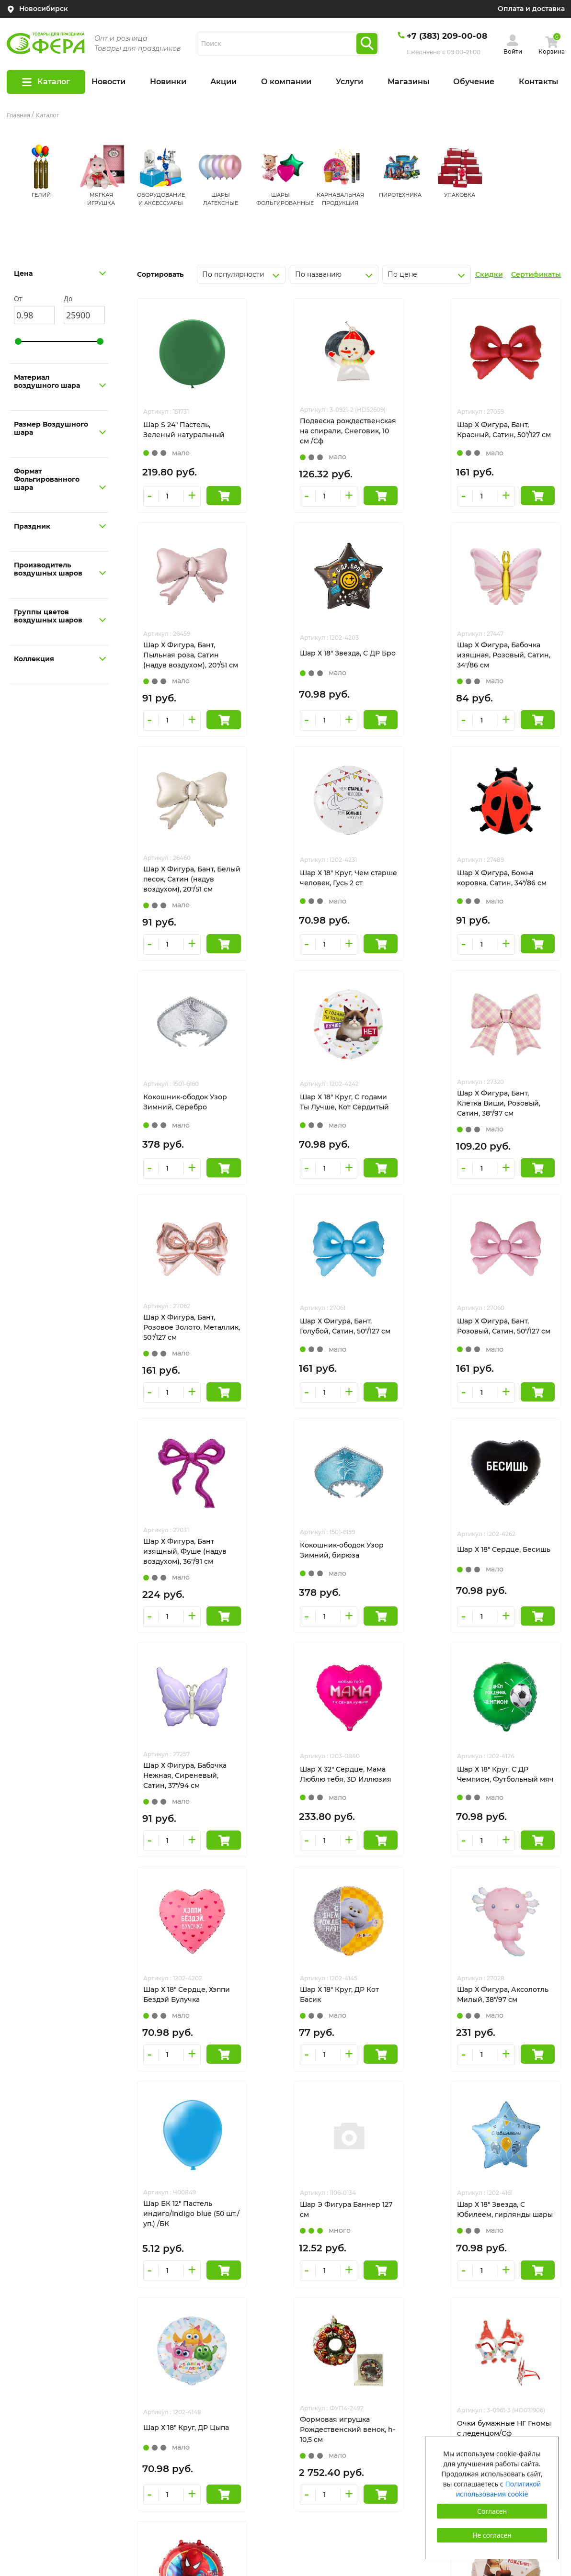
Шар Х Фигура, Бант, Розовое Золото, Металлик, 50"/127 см (179, 1123)
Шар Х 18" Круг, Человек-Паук (401, 2018)
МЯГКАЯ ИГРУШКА (323, 2294)
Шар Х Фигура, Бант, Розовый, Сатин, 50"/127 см (399, 1123)
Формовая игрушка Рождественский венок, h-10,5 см (186, 2019)
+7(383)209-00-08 (460, 2294)
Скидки (489, 274)
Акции (223, 81)
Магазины (408, 81)
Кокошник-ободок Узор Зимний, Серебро (292, 898)
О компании (286, 81)
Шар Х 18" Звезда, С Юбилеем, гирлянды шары (395, 1795)
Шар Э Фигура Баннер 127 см (291, 1794)
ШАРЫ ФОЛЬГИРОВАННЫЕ (339, 2347)
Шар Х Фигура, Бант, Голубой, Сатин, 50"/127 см (290, 1123)
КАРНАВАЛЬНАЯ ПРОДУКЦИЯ (344, 2365)
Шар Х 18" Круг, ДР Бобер (509, 2017)
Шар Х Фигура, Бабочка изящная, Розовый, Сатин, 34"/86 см (292, 669)
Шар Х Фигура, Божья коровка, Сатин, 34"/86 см (182, 899)
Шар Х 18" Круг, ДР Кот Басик (397, 1570)
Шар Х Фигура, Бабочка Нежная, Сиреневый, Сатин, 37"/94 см (399, 1347)
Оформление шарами (46, 2380)
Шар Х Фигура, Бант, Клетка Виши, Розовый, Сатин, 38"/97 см (506, 899)
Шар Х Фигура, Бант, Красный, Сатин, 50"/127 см (399, 434)
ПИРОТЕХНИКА (400, 195)
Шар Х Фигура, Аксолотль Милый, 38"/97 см (509, 1571)
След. (421, 2117)
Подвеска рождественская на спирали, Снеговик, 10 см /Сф (290, 436)
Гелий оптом (29, 2415)
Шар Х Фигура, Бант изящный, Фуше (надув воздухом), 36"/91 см (506, 1123)
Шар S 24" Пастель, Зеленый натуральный (184, 434)
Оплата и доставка (531, 8)
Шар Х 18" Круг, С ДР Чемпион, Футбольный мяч (183, 1571)
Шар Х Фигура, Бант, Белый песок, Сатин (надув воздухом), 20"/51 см (400, 670)
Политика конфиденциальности (488, 2369)
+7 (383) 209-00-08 (447, 36)
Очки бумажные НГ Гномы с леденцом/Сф (290, 2018)
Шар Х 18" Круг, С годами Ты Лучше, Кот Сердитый (402, 898)
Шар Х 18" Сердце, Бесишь (282, 1346)
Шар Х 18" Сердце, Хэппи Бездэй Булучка (294, 1570)
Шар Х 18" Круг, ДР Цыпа (508, 1793)
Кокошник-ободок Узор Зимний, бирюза (185, 1346)
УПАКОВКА (459, 195)
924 (384, 2117)
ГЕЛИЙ (41, 195)
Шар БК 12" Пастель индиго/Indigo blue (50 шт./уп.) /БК (183, 1799)
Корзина (551, 51)
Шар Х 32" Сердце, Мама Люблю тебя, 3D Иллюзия (508, 1347)
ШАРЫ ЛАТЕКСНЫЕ (324, 2329)
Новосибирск (43, 8)
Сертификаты (536, 274)
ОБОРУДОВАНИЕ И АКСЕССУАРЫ (350, 2311)
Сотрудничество (36, 2433)
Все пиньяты (29, 2398)
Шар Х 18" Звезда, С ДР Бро (183, 668)
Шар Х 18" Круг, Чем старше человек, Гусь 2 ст (506, 669)
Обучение (473, 81)
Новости (108, 81)
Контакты (538, 81)
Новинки (168, 81)
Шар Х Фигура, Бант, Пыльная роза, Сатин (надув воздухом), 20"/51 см (507, 436)
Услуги (349, 81)
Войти (512, 51)
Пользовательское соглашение (486, 2387)
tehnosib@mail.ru (461, 2311)
